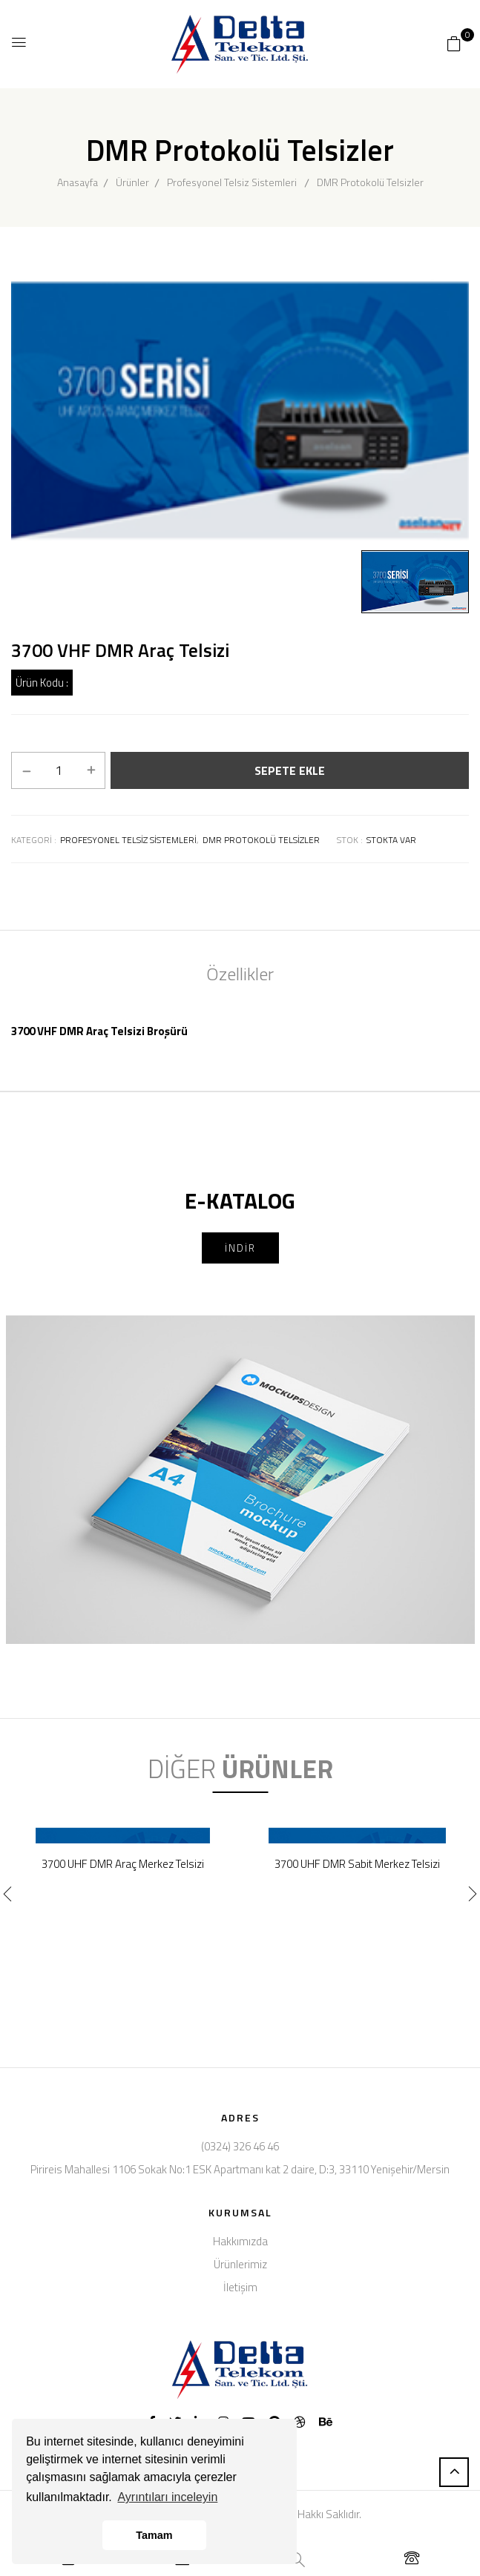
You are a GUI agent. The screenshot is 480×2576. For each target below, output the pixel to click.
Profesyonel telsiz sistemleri (128, 840)
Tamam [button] (154, 2535)
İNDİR (240, 1248)
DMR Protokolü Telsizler (370, 182)
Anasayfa (77, 182)
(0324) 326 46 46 (240, 2146)
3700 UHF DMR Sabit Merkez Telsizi (357, 1864)
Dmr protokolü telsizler (261, 840)
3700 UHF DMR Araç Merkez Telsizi (123, 1864)
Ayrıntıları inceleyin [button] (167, 2497)
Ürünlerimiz (240, 2264)
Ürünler (132, 182)
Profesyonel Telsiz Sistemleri (232, 182)
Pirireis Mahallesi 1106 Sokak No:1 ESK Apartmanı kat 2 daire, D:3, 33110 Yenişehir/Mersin (240, 2169)
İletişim (240, 2287)
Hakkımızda (240, 2241)
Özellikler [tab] (240, 973)
